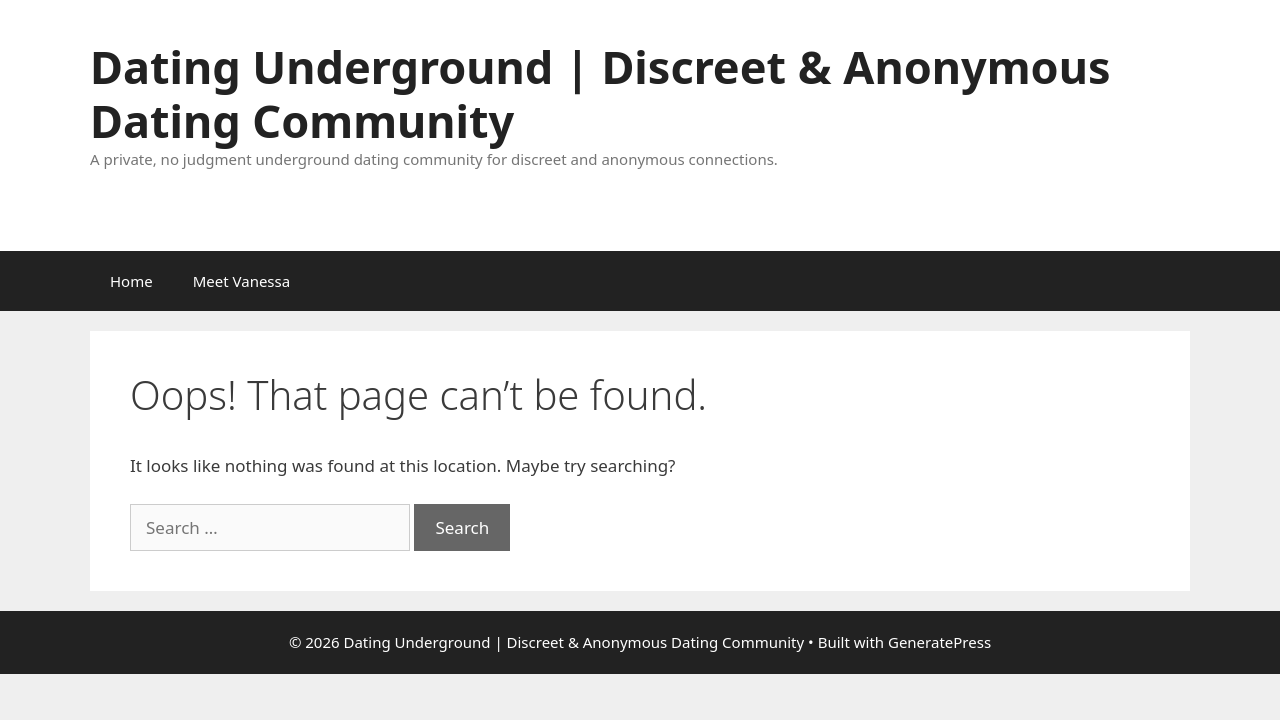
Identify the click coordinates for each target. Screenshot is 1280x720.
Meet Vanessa (241, 281)
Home (131, 281)
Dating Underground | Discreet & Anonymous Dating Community (600, 93)
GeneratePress (939, 642)
